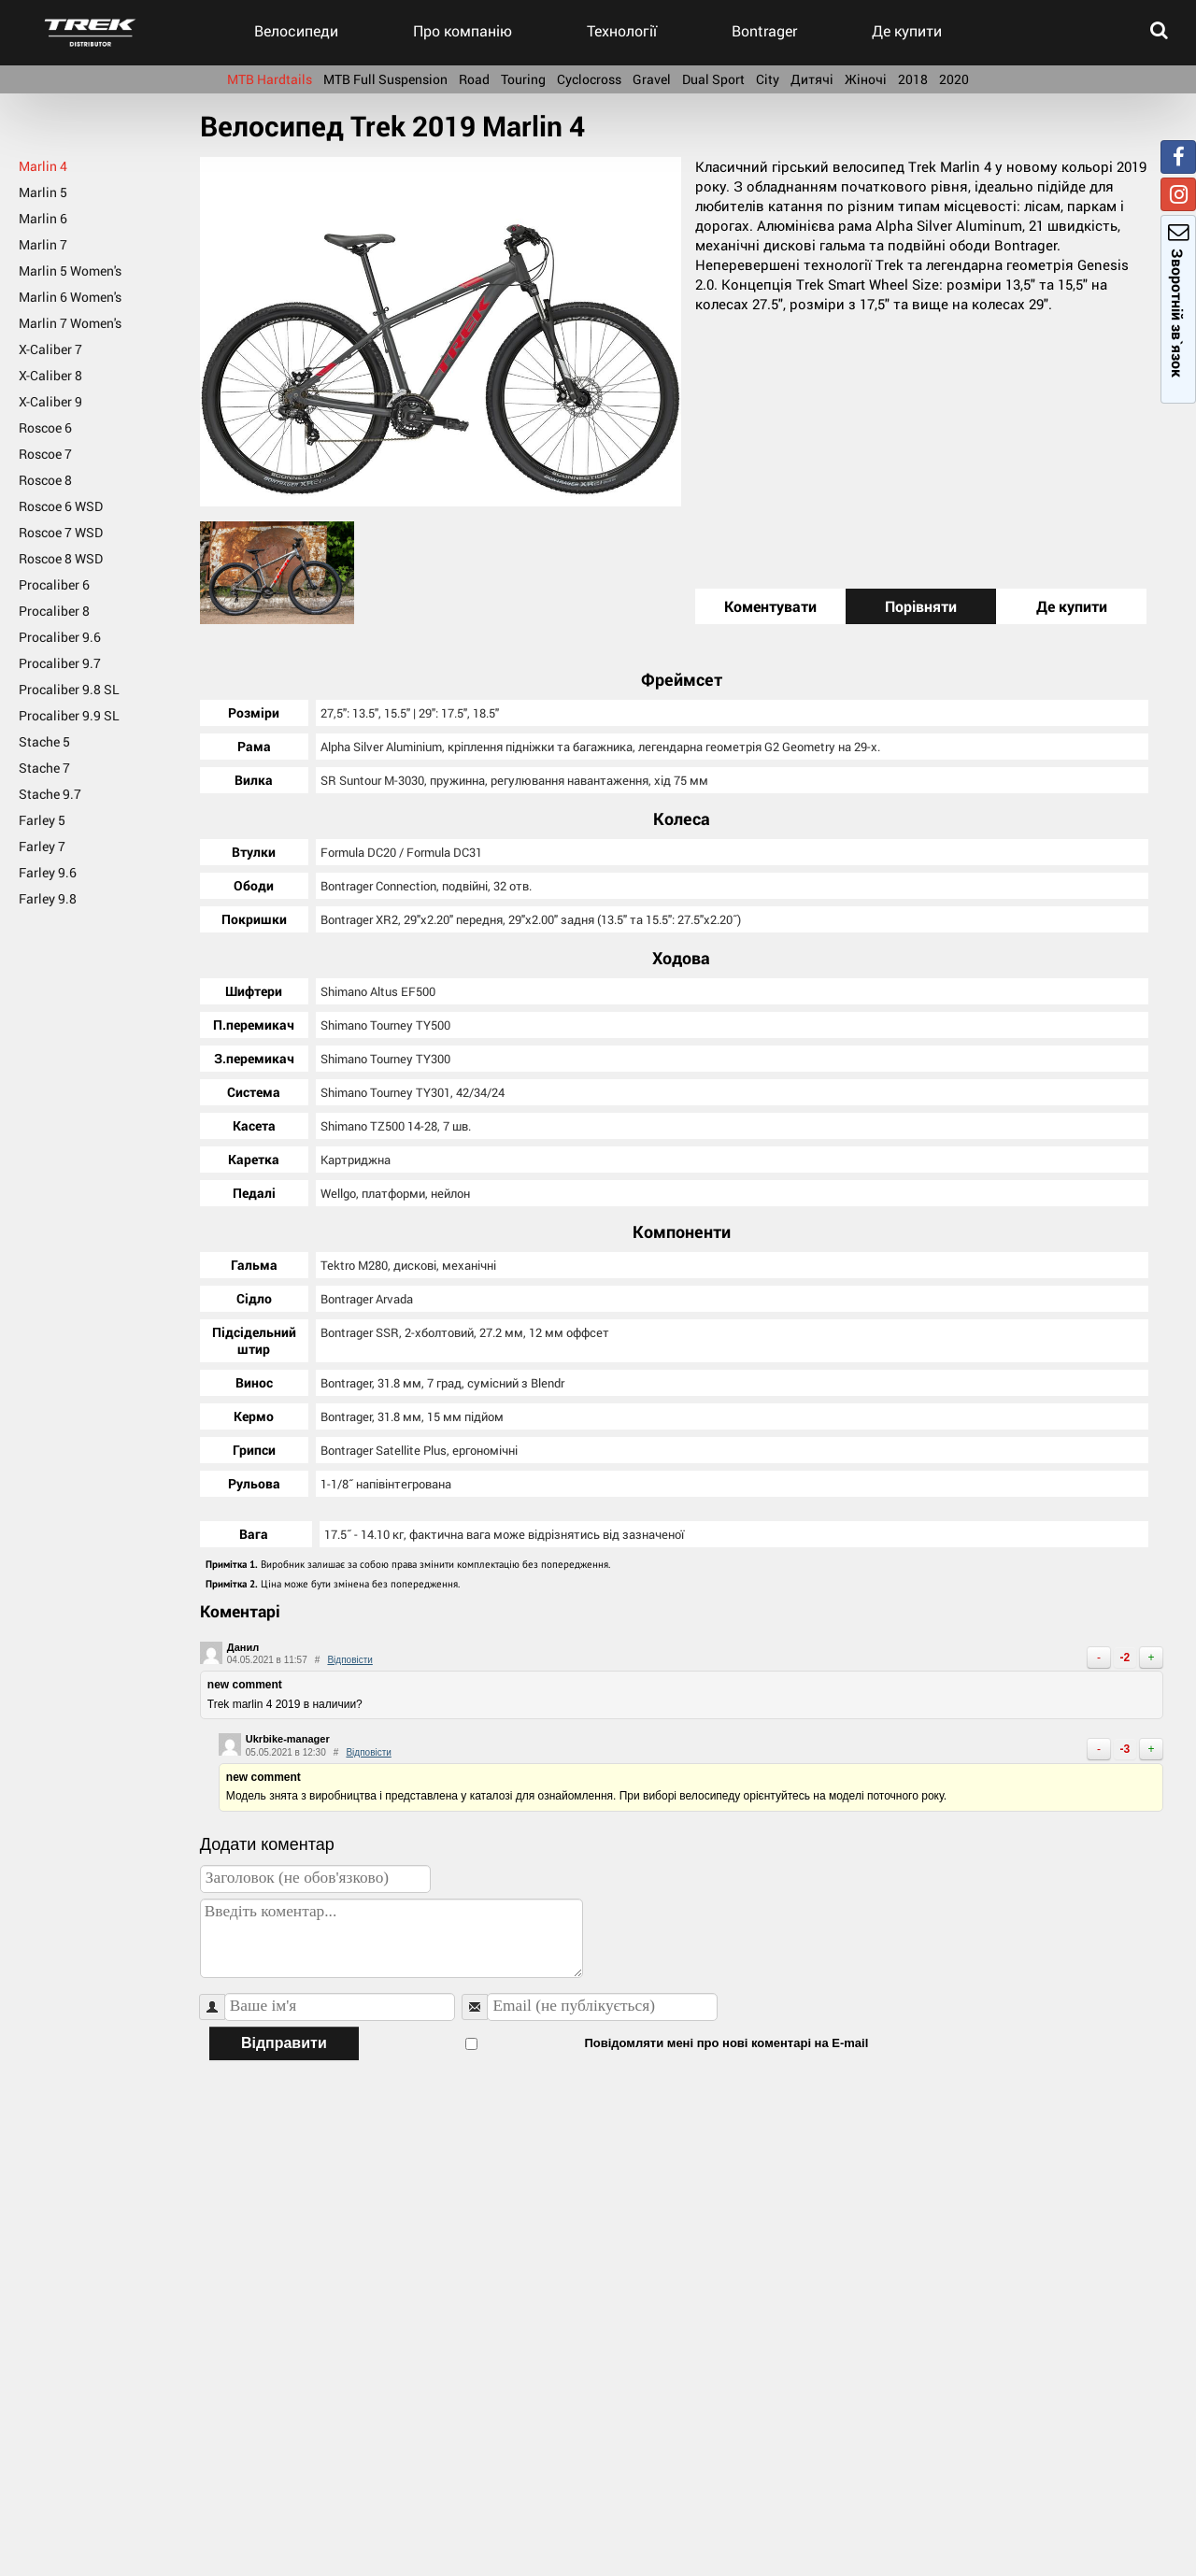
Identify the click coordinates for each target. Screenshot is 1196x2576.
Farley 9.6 (48, 872)
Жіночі (866, 79)
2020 (954, 79)
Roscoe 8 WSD (61, 558)
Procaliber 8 (54, 610)
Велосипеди (296, 30)
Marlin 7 (43, 244)
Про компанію (462, 30)
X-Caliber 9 (50, 401)
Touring (523, 79)
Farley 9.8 (48, 898)
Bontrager (764, 30)
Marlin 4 (43, 166)
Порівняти (921, 606)
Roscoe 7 (45, 454)
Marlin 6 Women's (70, 297)
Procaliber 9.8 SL (69, 689)
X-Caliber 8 (50, 375)
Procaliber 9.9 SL (69, 715)
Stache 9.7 (50, 794)
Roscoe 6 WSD (61, 506)
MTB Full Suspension (385, 79)
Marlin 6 (43, 218)
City (767, 79)
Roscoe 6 (45, 427)
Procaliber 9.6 (60, 637)
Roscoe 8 (45, 480)
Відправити (284, 2041)
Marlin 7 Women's (70, 323)
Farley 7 (42, 846)
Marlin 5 (43, 192)
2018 (913, 79)
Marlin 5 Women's (70, 270)
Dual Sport (713, 79)
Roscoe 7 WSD (61, 532)
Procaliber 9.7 (60, 663)
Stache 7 (44, 767)
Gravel (652, 79)
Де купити (907, 30)
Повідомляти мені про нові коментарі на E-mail (615, 2041)
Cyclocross (589, 79)
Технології (622, 30)
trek (90, 32)
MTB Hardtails (269, 79)
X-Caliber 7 (50, 349)
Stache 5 (44, 741)
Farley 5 (42, 820)
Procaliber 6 (54, 584)
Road (474, 79)
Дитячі (811, 79)
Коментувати (770, 606)
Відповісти (349, 1658)
